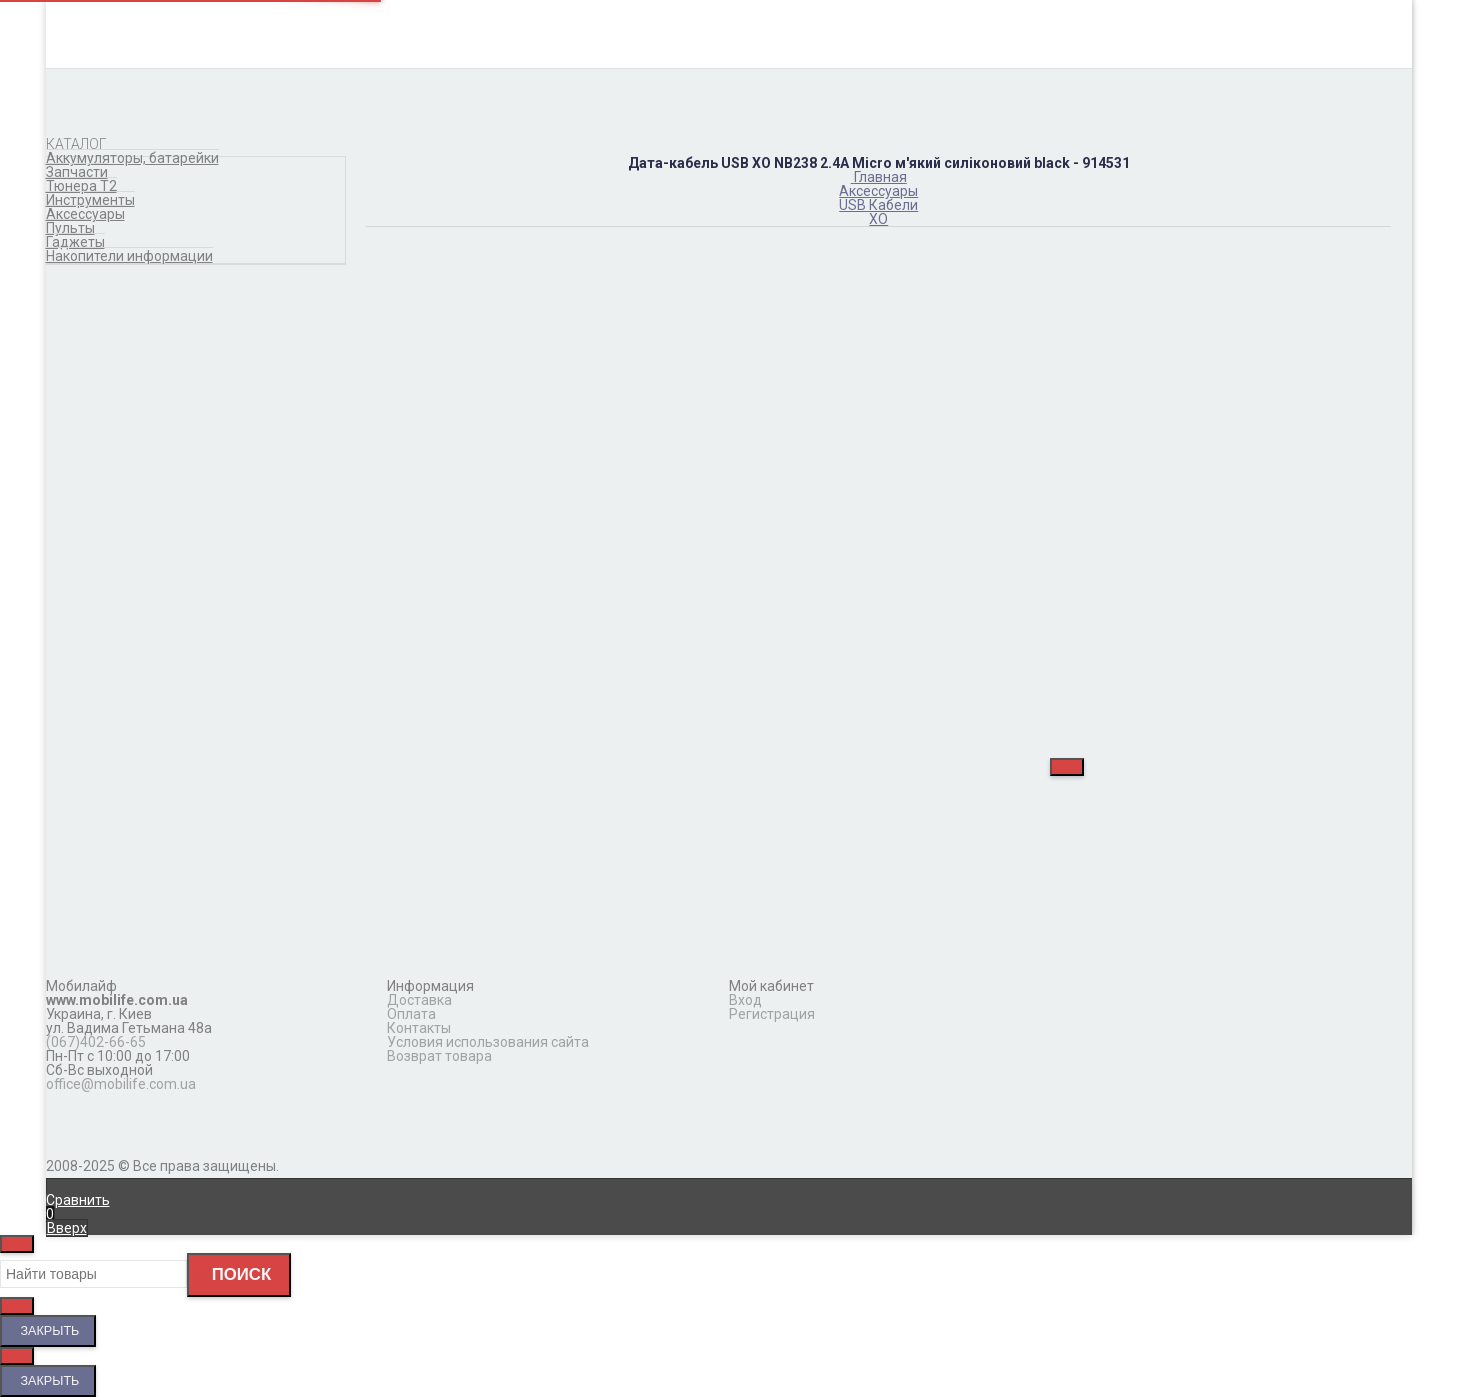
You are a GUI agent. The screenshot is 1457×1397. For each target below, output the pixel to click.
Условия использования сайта (488, 1042)
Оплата (411, 1014)
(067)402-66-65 (96, 1042)
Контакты (419, 1028)
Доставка (419, 1000)
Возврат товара (439, 1056)
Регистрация (772, 1014)
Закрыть (48, 1331)
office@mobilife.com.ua (121, 1084)
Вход (745, 1000)
